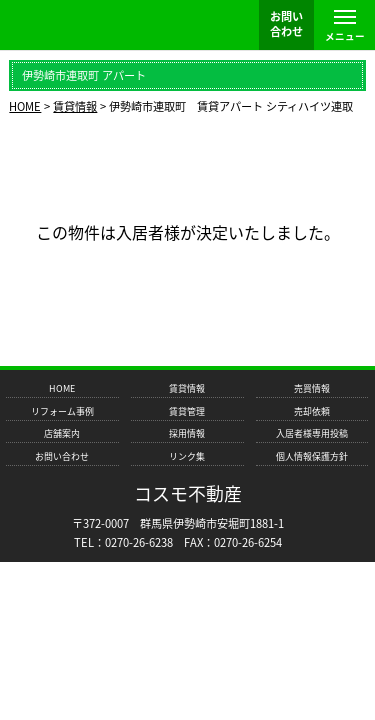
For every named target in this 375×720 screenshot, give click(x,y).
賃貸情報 (187, 388)
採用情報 (187, 433)
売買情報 (312, 388)
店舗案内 (62, 433)
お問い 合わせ (286, 24)
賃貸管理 (187, 411)
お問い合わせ (62, 456)
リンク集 (187, 456)
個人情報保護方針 (312, 456)
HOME (62, 388)
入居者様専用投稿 (312, 433)
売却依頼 (312, 411)
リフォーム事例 (62, 411)
